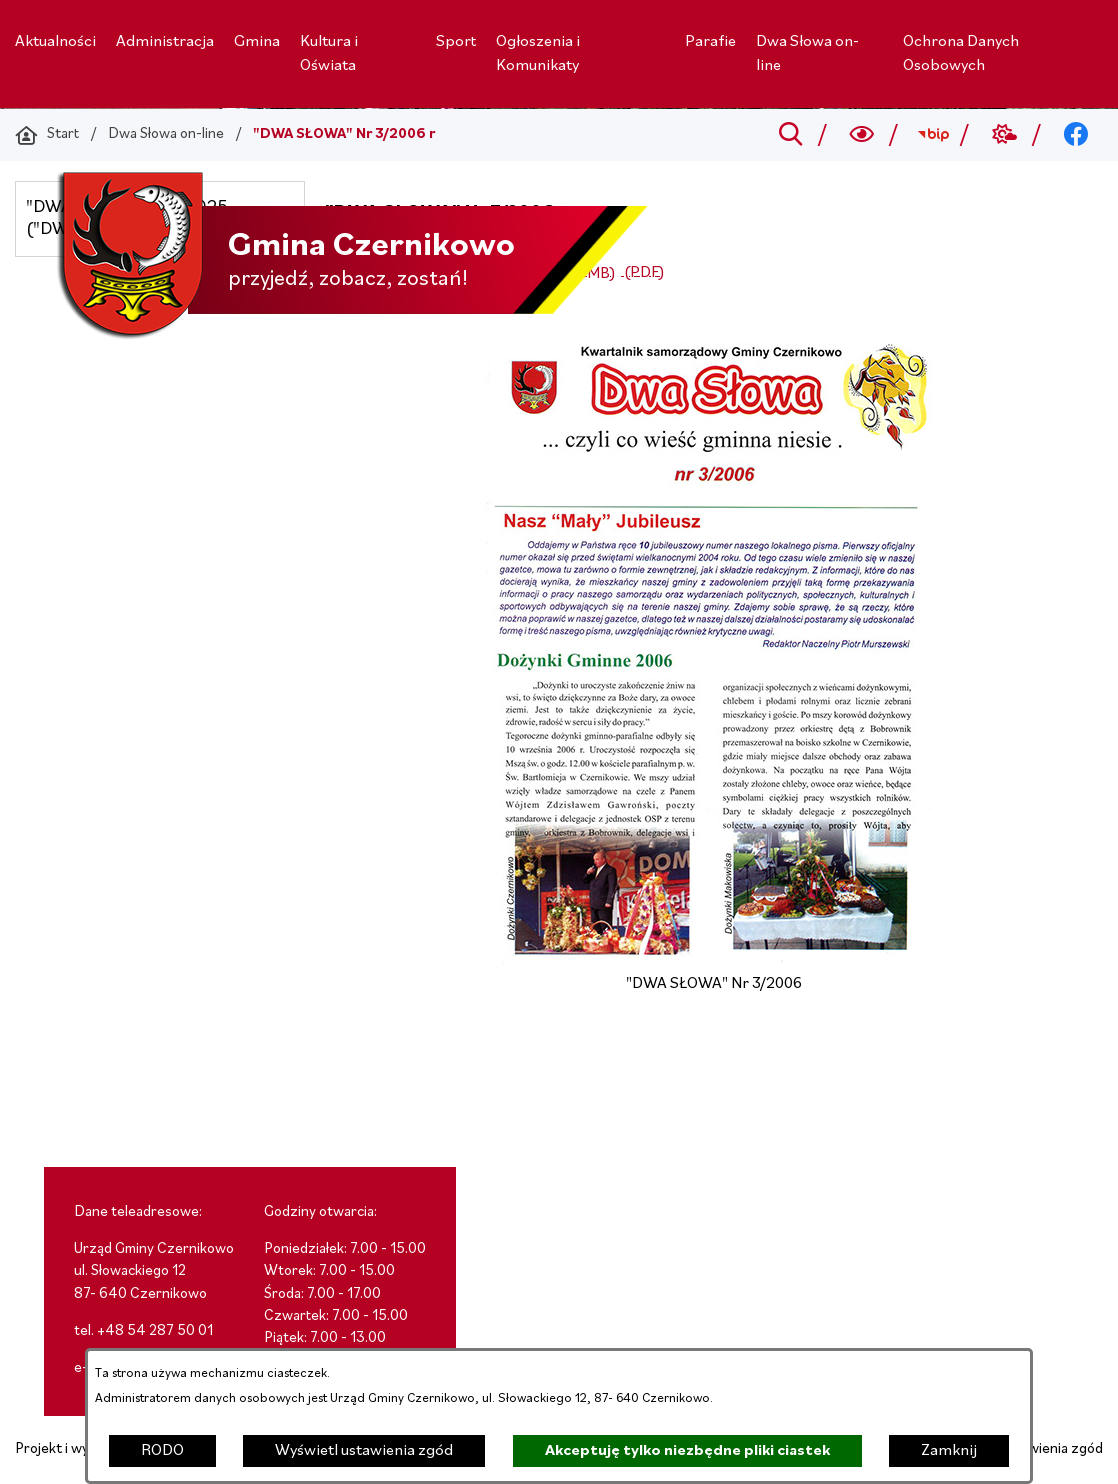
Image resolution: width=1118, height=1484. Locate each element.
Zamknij (949, 1451)
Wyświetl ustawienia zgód (364, 1451)
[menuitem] (55, 42)
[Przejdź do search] (790, 135)
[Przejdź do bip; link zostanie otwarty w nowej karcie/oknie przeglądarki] (933, 135)
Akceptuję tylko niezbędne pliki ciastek (687, 1451)
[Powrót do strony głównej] (47, 135)
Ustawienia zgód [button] (1051, 1449)
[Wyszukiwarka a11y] (862, 135)
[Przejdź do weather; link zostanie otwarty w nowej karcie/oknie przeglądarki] (1004, 135)
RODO (162, 1451)
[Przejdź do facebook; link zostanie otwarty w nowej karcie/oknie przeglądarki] (1076, 135)
